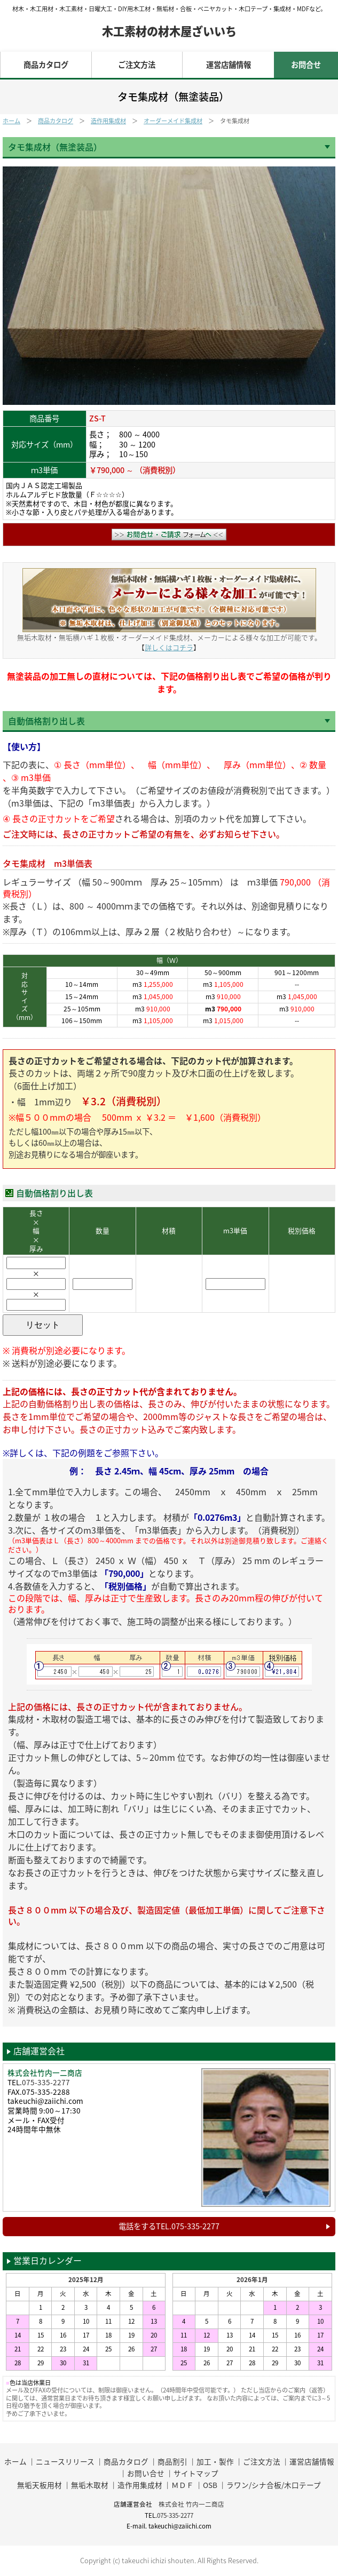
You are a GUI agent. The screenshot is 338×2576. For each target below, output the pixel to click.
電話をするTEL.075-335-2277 (169, 2226)
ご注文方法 (136, 64)
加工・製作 (215, 2462)
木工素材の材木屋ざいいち (169, 31)
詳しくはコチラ (169, 648)
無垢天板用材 (39, 2484)
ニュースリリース (65, 2462)
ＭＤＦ (182, 2484)
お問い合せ (145, 2473)
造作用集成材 (108, 120)
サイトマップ (196, 2473)
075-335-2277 (46, 2082)
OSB (210, 2484)
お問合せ (306, 64)
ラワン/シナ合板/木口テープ (273, 2484)
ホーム (11, 120)
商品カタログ (45, 64)
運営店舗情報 (228, 64)
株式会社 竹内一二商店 (191, 2504)
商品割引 (172, 2462)
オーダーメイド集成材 (173, 120)
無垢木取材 (89, 2484)
